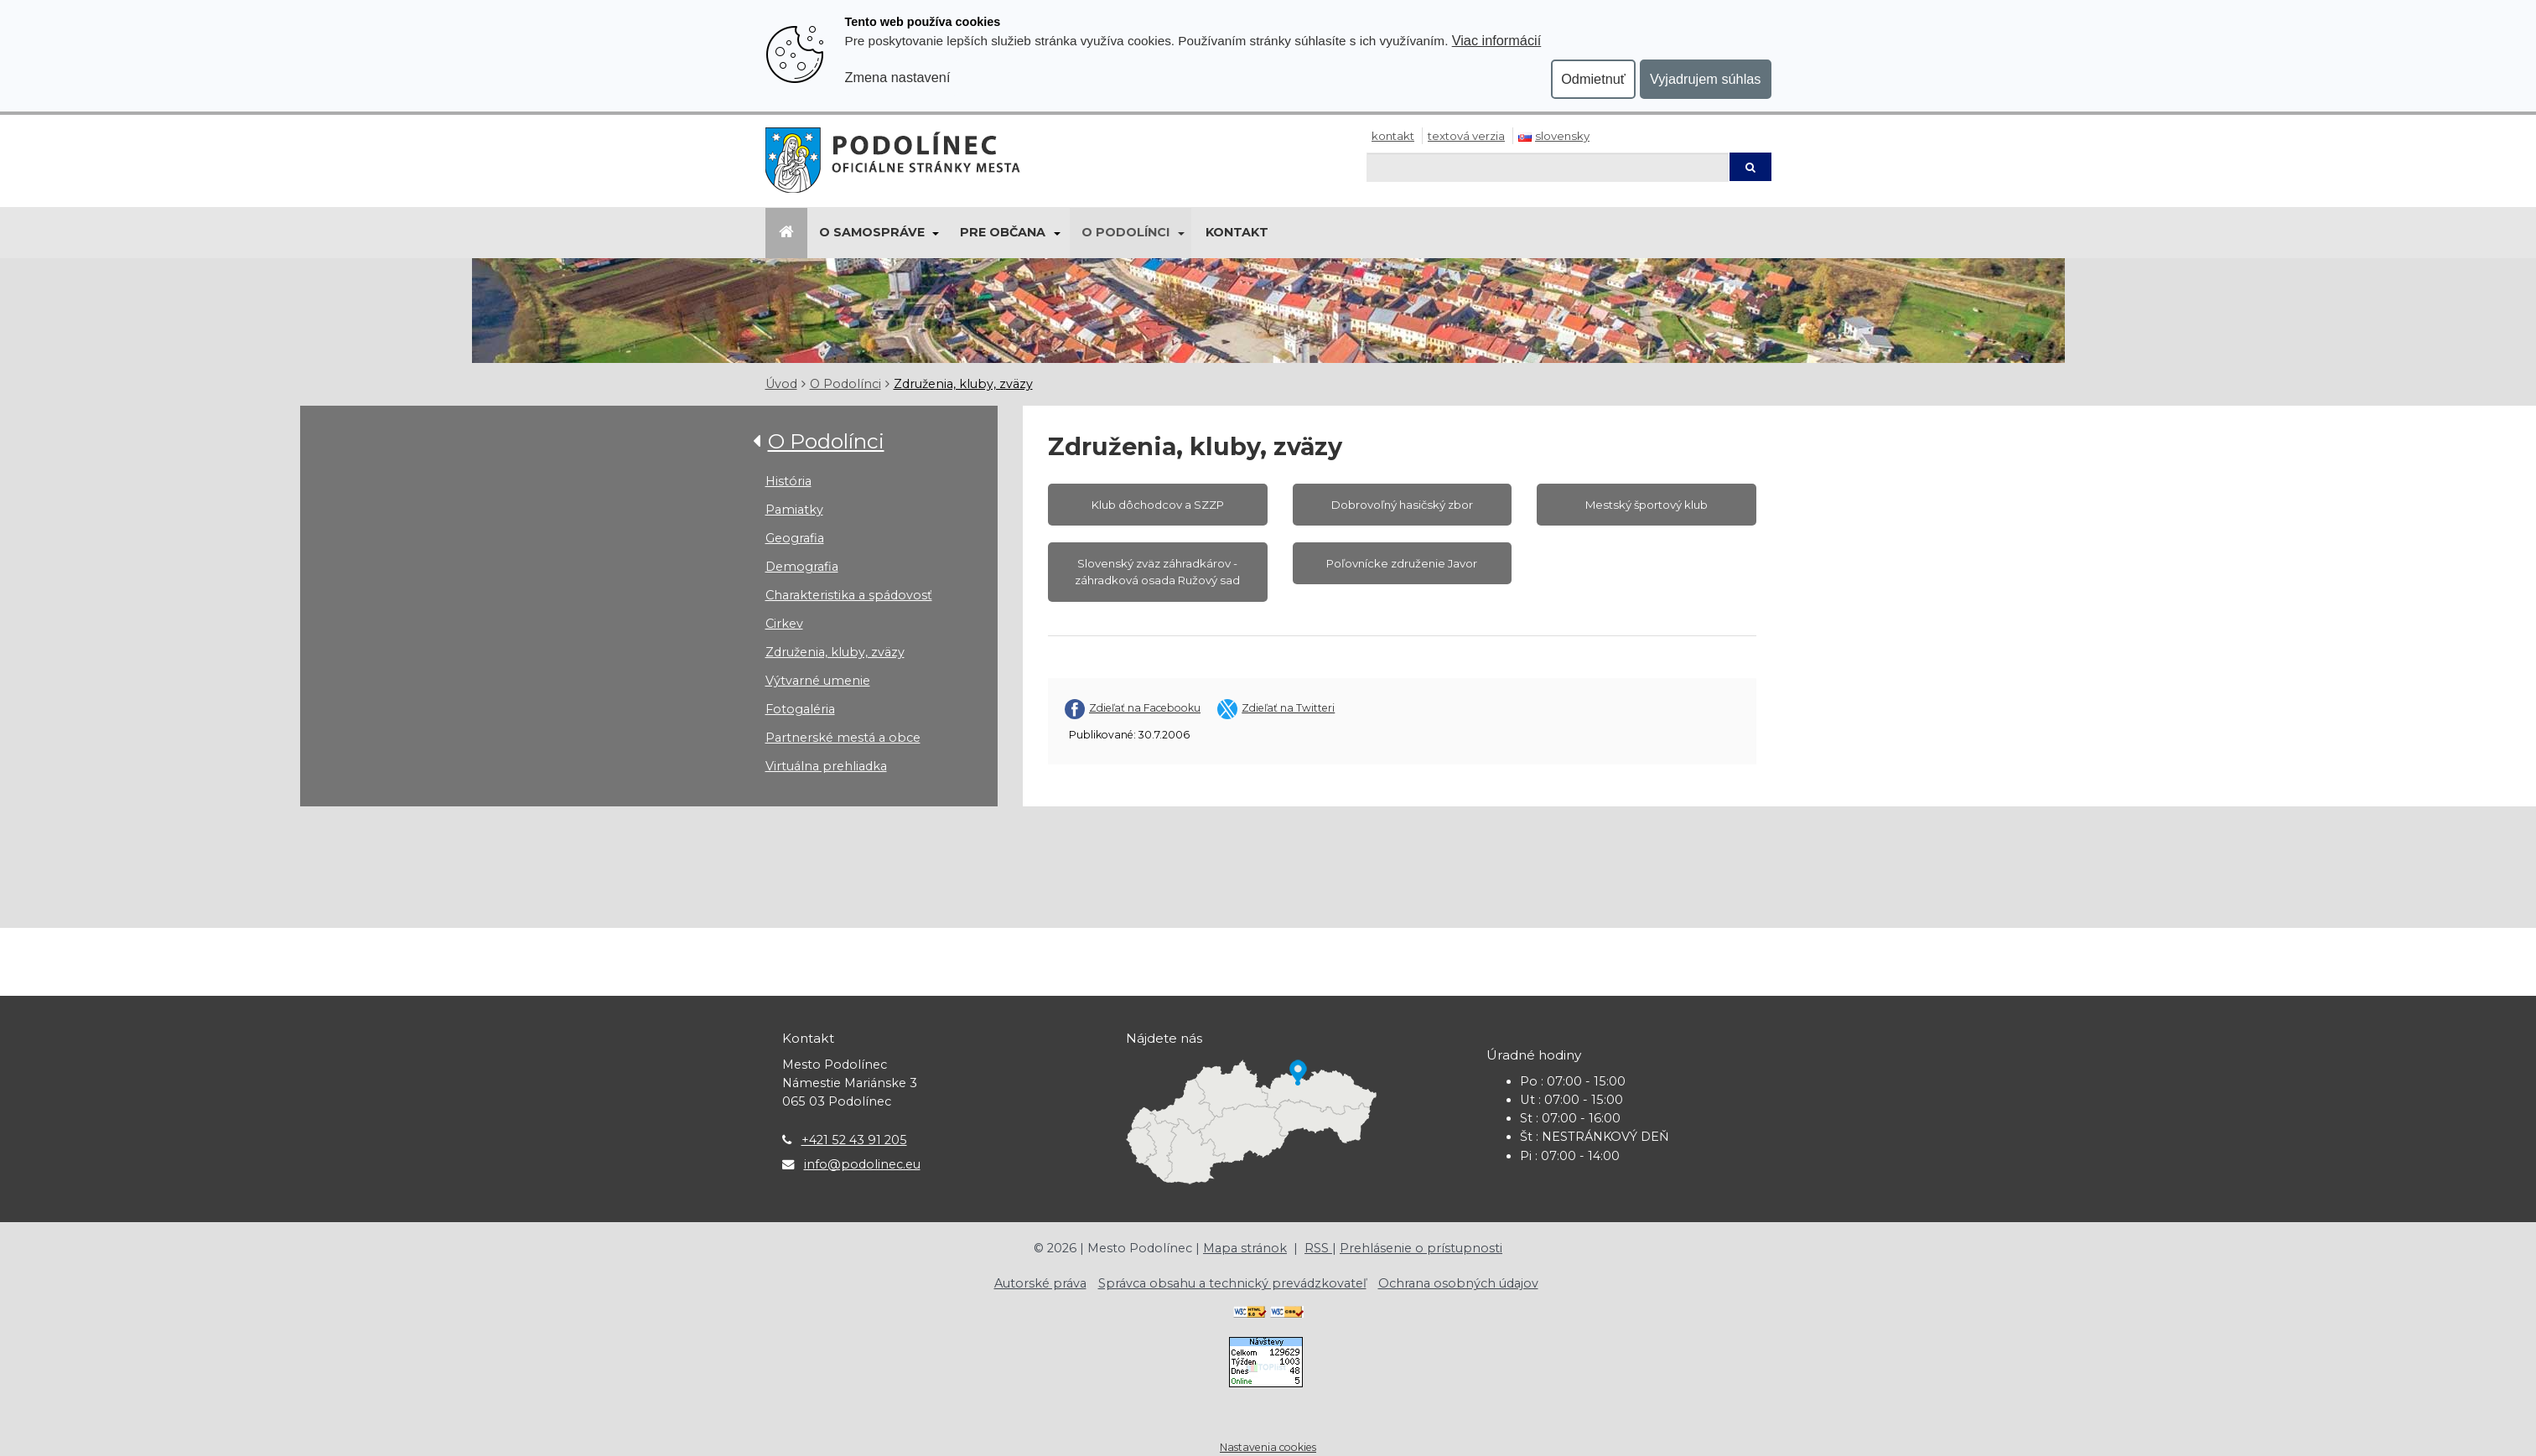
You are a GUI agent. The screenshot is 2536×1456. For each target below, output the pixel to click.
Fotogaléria (800, 709)
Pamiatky (794, 509)
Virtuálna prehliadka (826, 766)
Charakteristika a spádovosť (848, 595)
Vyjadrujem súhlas (1705, 78)
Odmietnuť (1593, 78)
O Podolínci (1125, 232)
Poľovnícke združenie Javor (1401, 563)
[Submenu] (935, 233)
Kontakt (1393, 135)
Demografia (801, 566)
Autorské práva (1040, 1283)
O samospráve (872, 232)
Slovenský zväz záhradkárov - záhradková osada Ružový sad (1157, 572)
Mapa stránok (1245, 1248)
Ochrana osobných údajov (1458, 1283)
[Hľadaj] (1548, 167)
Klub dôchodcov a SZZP (1158, 504)
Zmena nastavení (898, 77)
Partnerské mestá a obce (843, 737)
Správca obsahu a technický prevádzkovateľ (1232, 1283)
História (788, 481)
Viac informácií (1497, 40)
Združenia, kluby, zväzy (963, 383)
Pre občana (1002, 232)
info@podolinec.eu (862, 1164)
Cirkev (784, 623)
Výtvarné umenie (817, 680)
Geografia (794, 538)
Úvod (781, 383)
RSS (1318, 1248)
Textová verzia (1466, 135)
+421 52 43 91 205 (854, 1140)
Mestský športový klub (1646, 504)
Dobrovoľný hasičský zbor (1402, 504)
